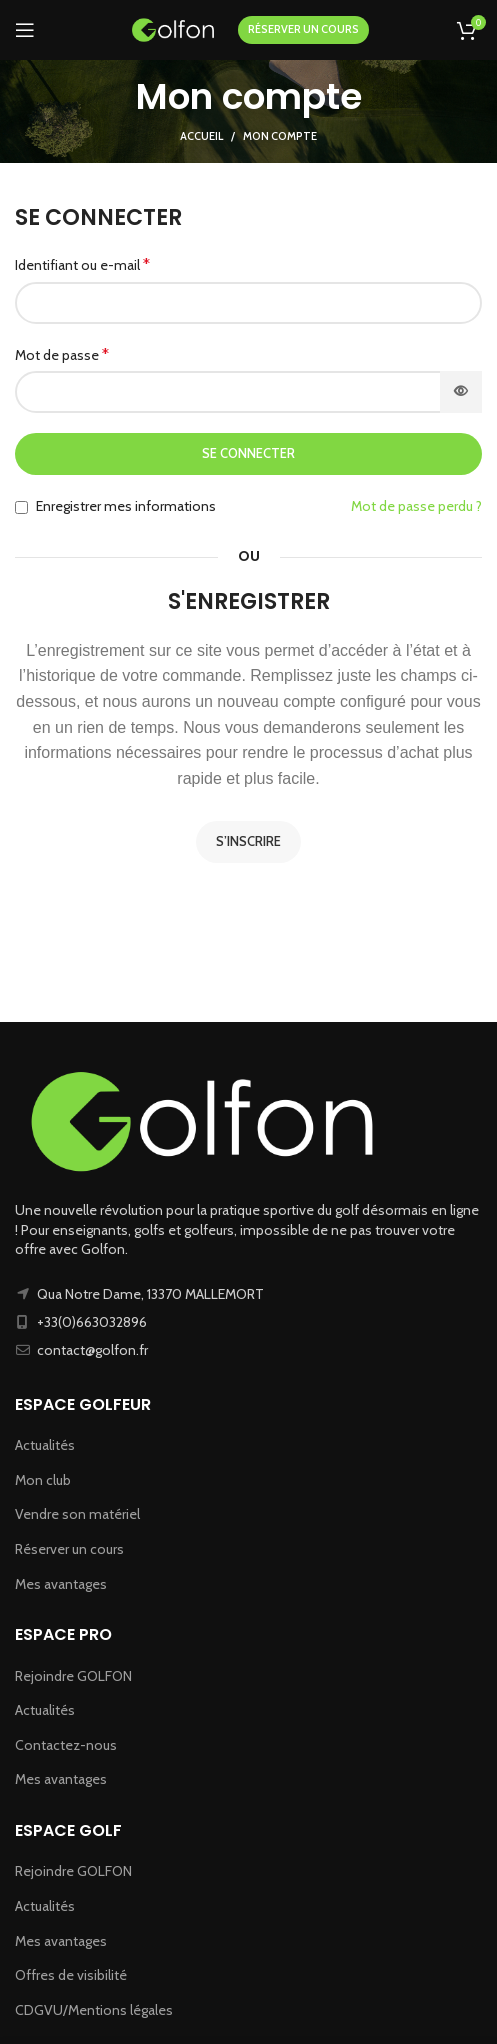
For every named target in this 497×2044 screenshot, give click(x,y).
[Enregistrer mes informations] (21, 507)
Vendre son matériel (77, 1514)
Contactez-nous (66, 1745)
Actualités (45, 1445)
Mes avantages (61, 1584)
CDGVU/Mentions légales (94, 2010)
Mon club (43, 1480)
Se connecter (248, 453)
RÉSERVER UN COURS (303, 29)
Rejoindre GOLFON (73, 1676)
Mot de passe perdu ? (416, 506)
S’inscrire (248, 841)
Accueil (201, 136)
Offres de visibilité (71, 1975)
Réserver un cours (69, 1549)
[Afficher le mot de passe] (461, 392)
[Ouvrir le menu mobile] (25, 30)
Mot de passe (62, 354)
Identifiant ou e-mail (82, 264)
